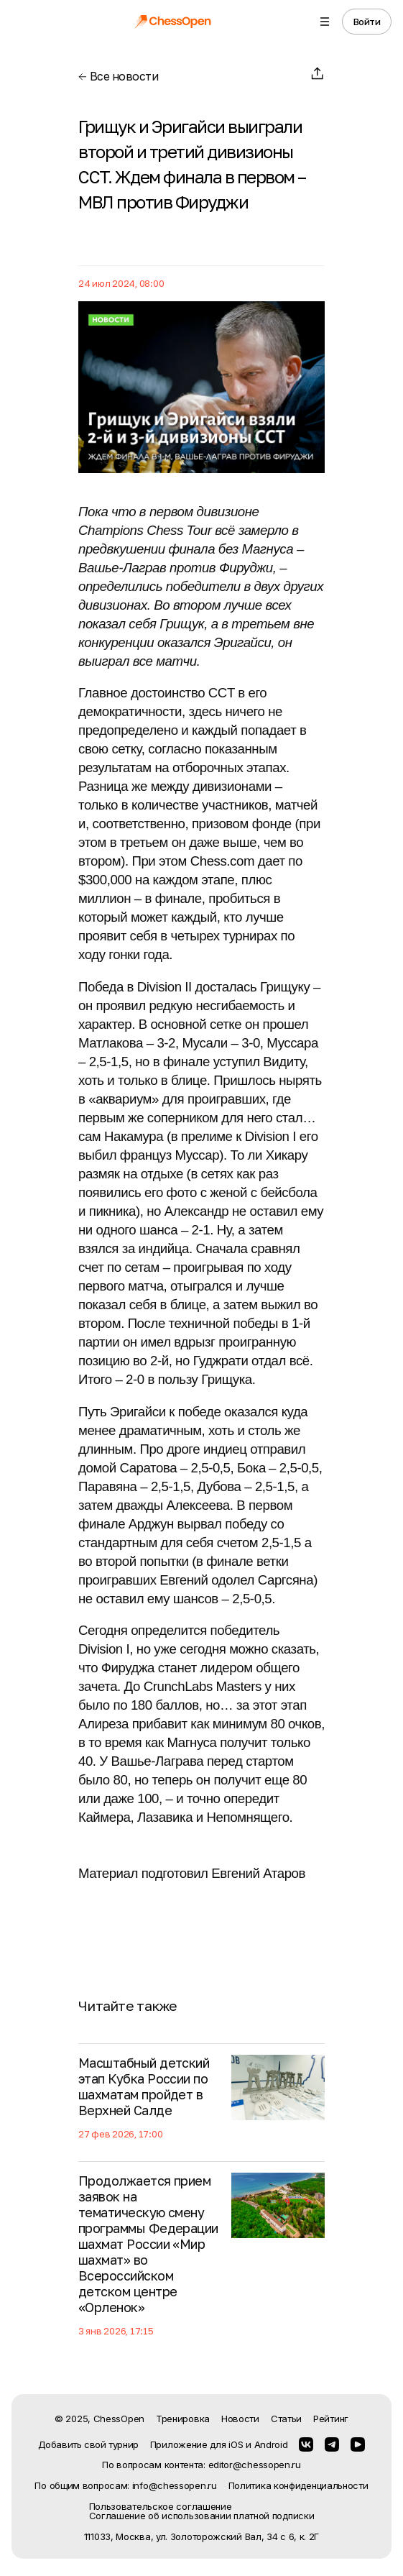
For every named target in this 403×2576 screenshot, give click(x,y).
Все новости (118, 76)
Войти (367, 21)
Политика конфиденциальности (298, 2485)
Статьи (286, 2418)
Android (271, 2444)
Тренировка (183, 2418)
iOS (235, 2444)
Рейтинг (330, 2418)
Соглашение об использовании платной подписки (202, 2516)
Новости (240, 2418)
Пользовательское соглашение (160, 2506)
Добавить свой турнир (88, 2444)
